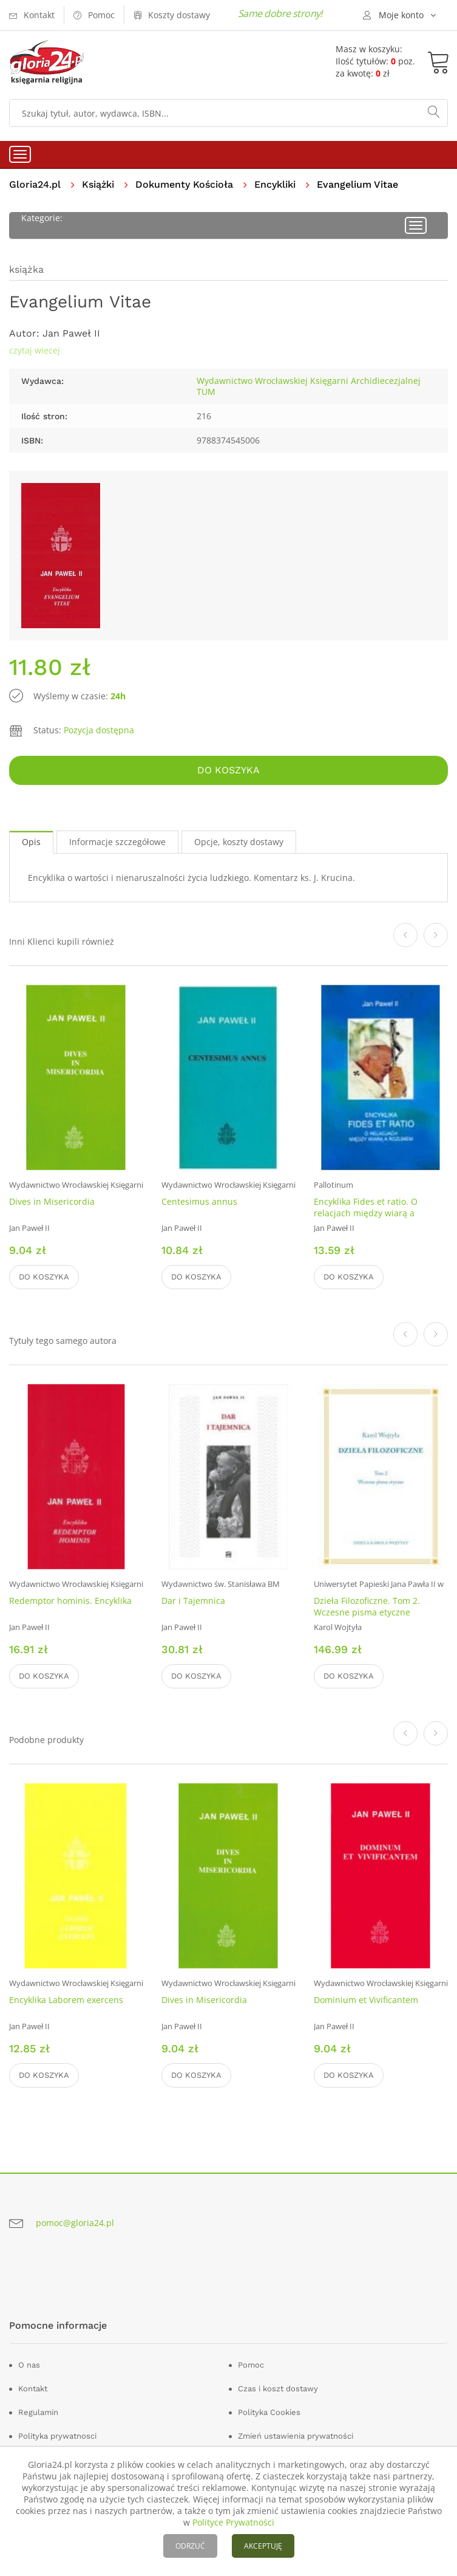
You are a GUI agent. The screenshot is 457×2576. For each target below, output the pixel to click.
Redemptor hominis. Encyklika (70, 1600)
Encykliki (275, 184)
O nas (29, 2364)
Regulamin (38, 2412)
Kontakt (32, 2388)
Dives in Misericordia (52, 1201)
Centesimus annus (199, 1201)
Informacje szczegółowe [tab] (117, 842)
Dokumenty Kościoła (184, 184)
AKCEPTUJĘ (263, 2546)
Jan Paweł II (71, 333)
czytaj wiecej (34, 350)
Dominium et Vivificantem (366, 2000)
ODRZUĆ (190, 2546)
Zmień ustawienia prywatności (295, 2436)
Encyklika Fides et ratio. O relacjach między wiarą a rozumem (366, 1213)
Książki (98, 184)
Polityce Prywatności (233, 2522)
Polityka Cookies (269, 2412)
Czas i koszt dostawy (278, 2388)
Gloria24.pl (35, 184)
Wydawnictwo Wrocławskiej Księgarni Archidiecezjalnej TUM (309, 386)
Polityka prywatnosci (57, 2436)
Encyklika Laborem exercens (66, 2000)
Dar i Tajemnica (193, 1600)
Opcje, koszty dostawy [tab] (238, 842)
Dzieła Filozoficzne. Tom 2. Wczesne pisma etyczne (367, 1606)
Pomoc (251, 2364)
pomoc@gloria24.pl (75, 2222)
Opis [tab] (31, 842)
